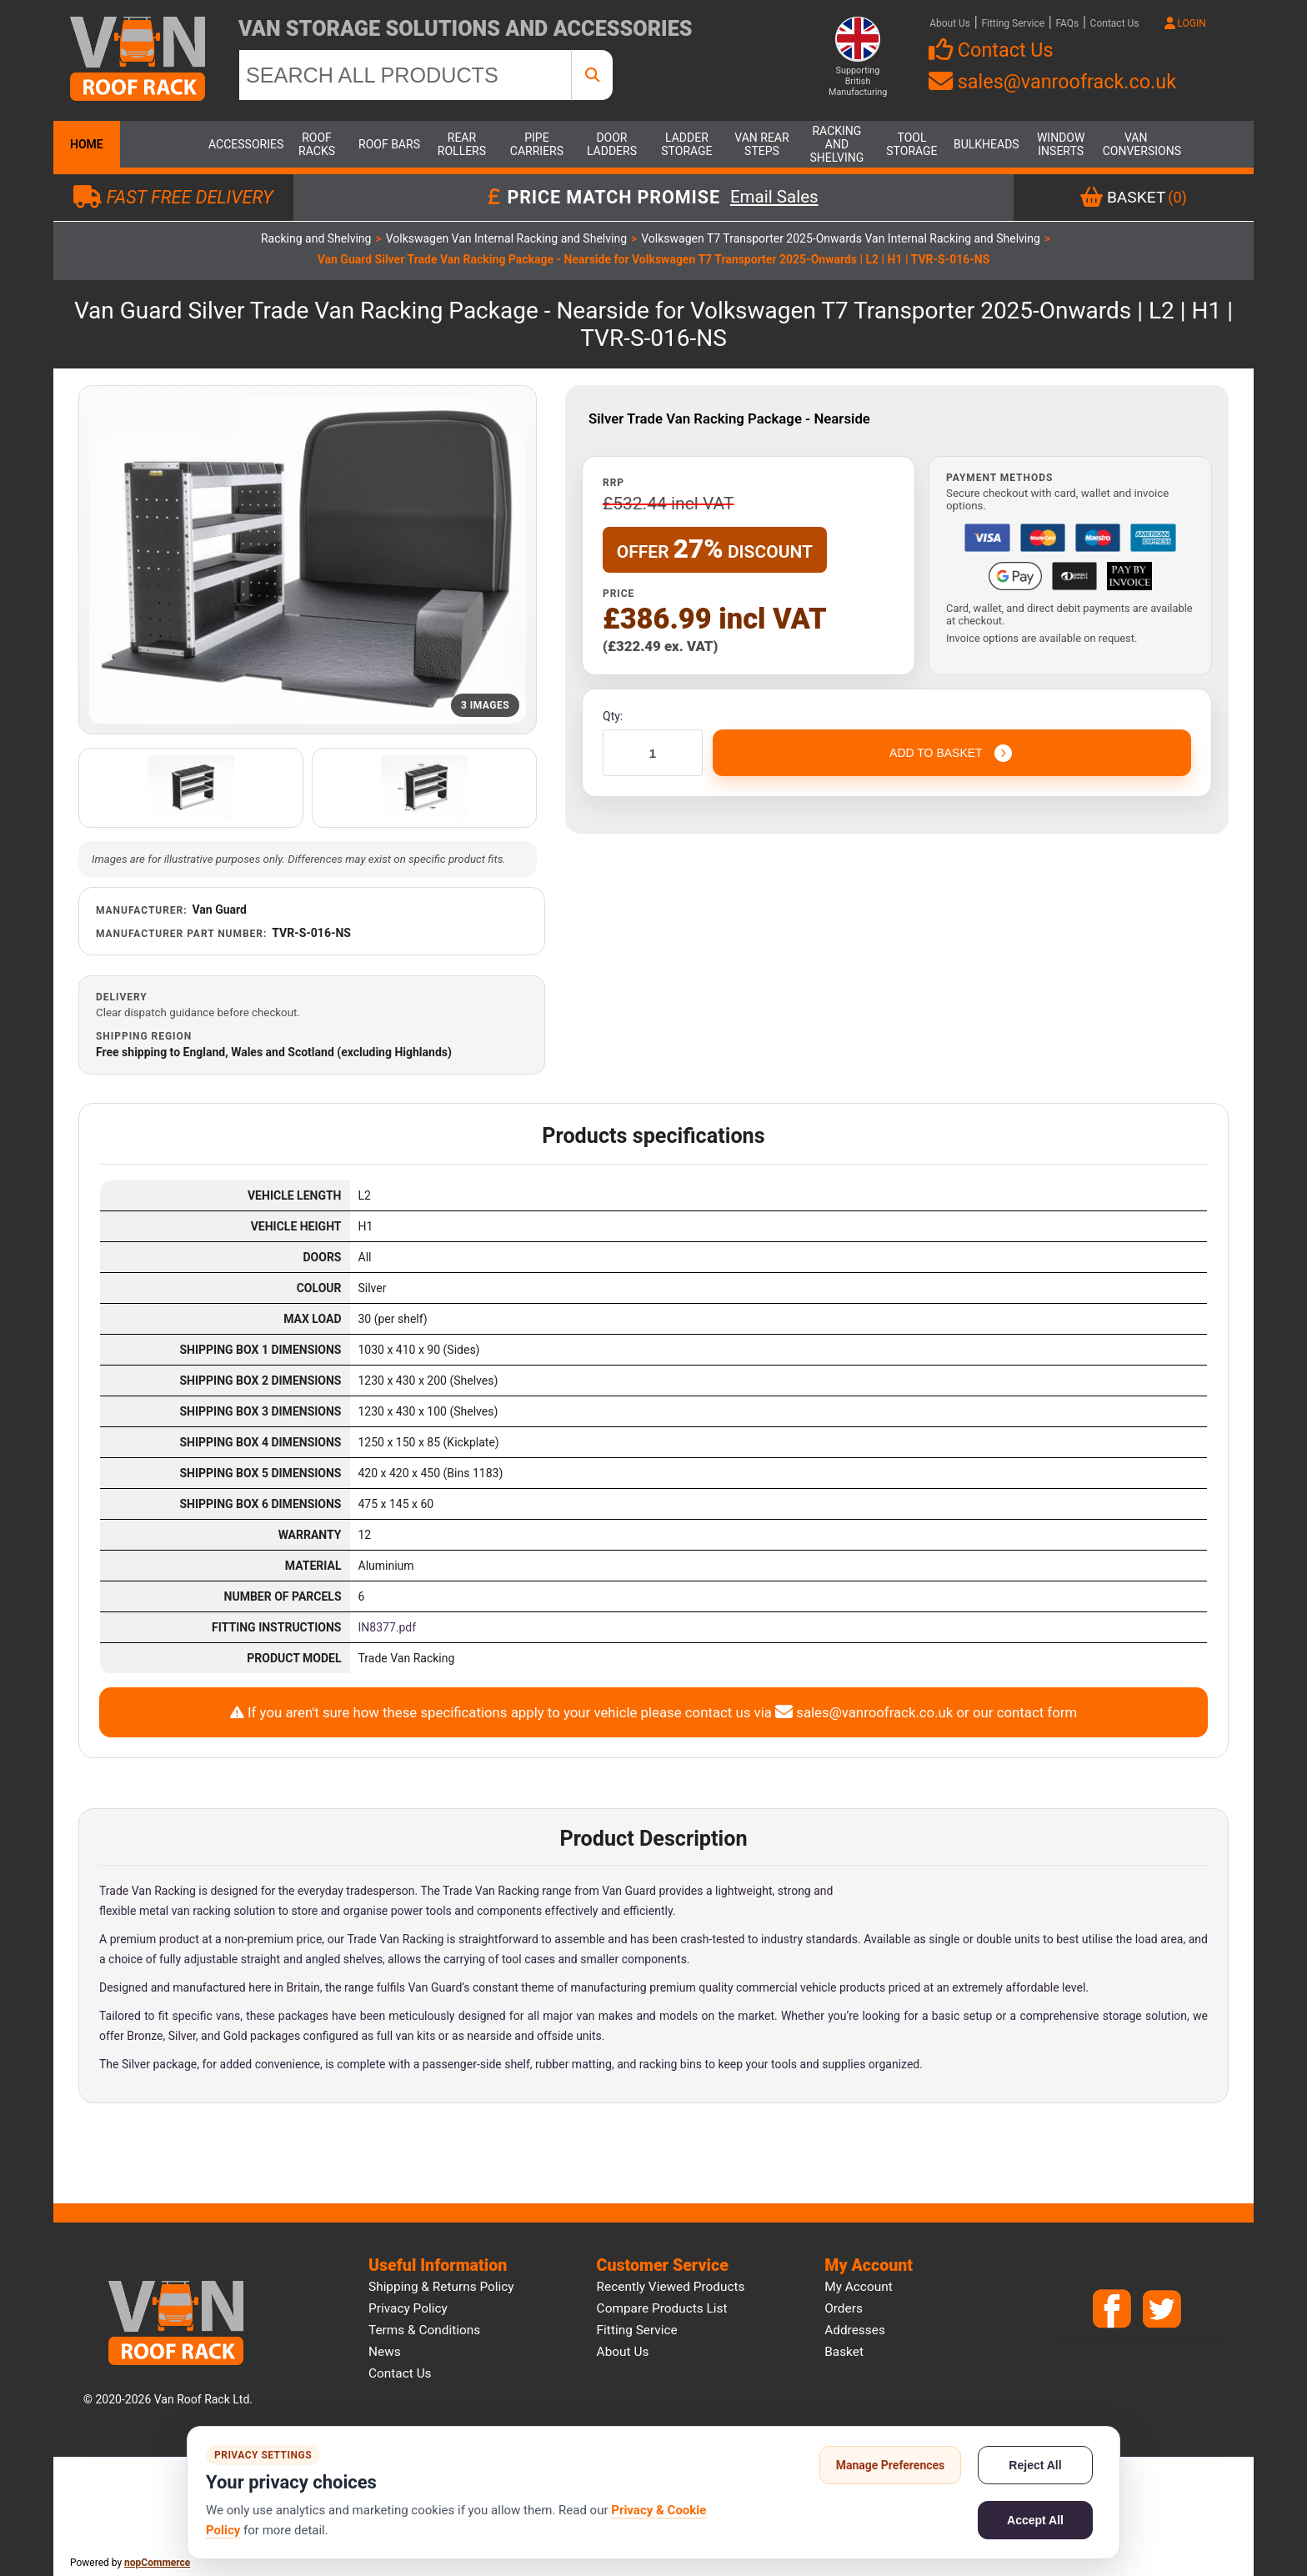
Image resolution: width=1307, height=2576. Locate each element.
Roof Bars (389, 144)
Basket (844, 2351)
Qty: (613, 716)
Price (618, 593)
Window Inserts (1060, 144)
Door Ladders (612, 144)
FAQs (1067, 23)
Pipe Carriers (536, 144)
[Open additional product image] (190, 788)
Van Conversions (1136, 144)
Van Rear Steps (761, 144)
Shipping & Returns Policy (441, 2286)
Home (86, 144)
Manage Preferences (890, 2465)
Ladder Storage (686, 144)
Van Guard (220, 909)
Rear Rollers (462, 144)
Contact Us (1114, 23)
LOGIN (1185, 23)
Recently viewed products (671, 2286)
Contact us (400, 2373)
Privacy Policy (408, 2308)
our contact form (1025, 1712)
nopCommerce (157, 2562)
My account (858, 2286)
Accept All (1035, 2520)
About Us (949, 23)
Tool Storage (911, 144)
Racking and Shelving (837, 144)
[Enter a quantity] (653, 752)
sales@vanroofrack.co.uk (1052, 81)
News (384, 2351)
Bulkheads (986, 144)
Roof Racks (316, 144)
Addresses (854, 2330)
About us (623, 2351)
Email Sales (774, 197)
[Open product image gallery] (307, 559)
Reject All (1035, 2465)
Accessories (241, 144)
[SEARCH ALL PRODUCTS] (405, 75)
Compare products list (662, 2308)
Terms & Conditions (424, 2330)
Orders (843, 2308)
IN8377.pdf (387, 1627)
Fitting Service (1012, 23)
